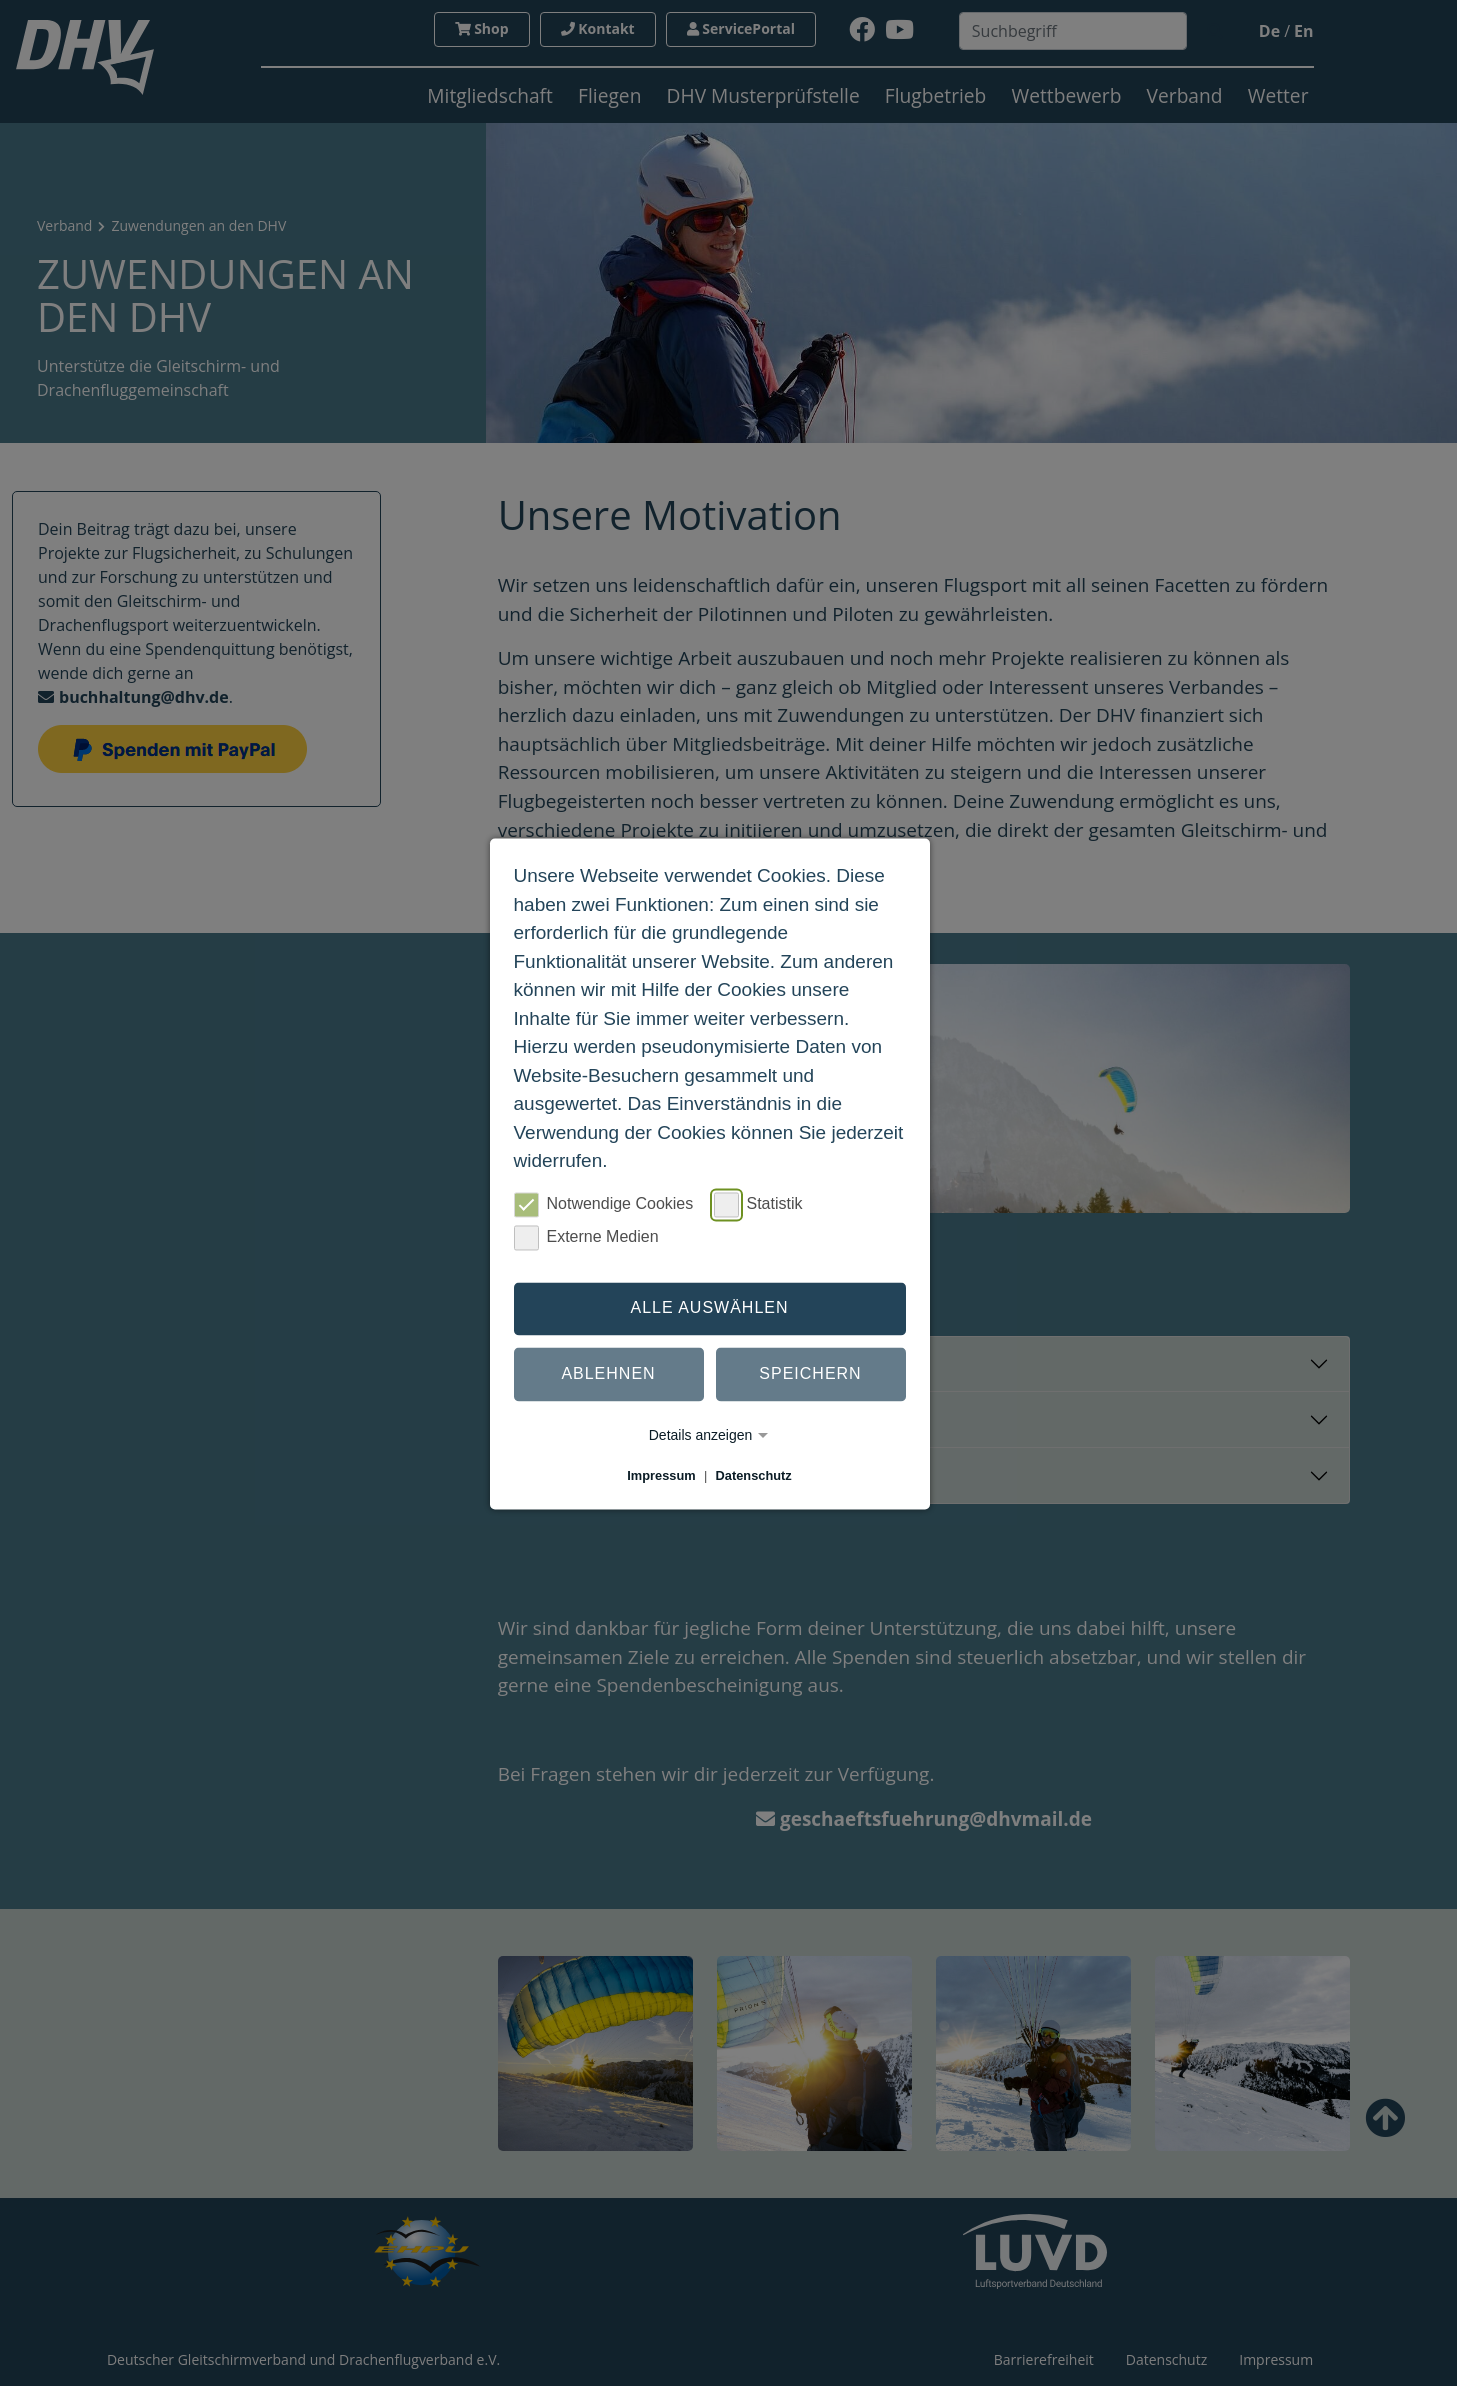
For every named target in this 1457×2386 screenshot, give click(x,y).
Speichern (810, 1374)
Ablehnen (608, 1374)
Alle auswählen (709, 1308)
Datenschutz (754, 1475)
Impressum (661, 1475)
